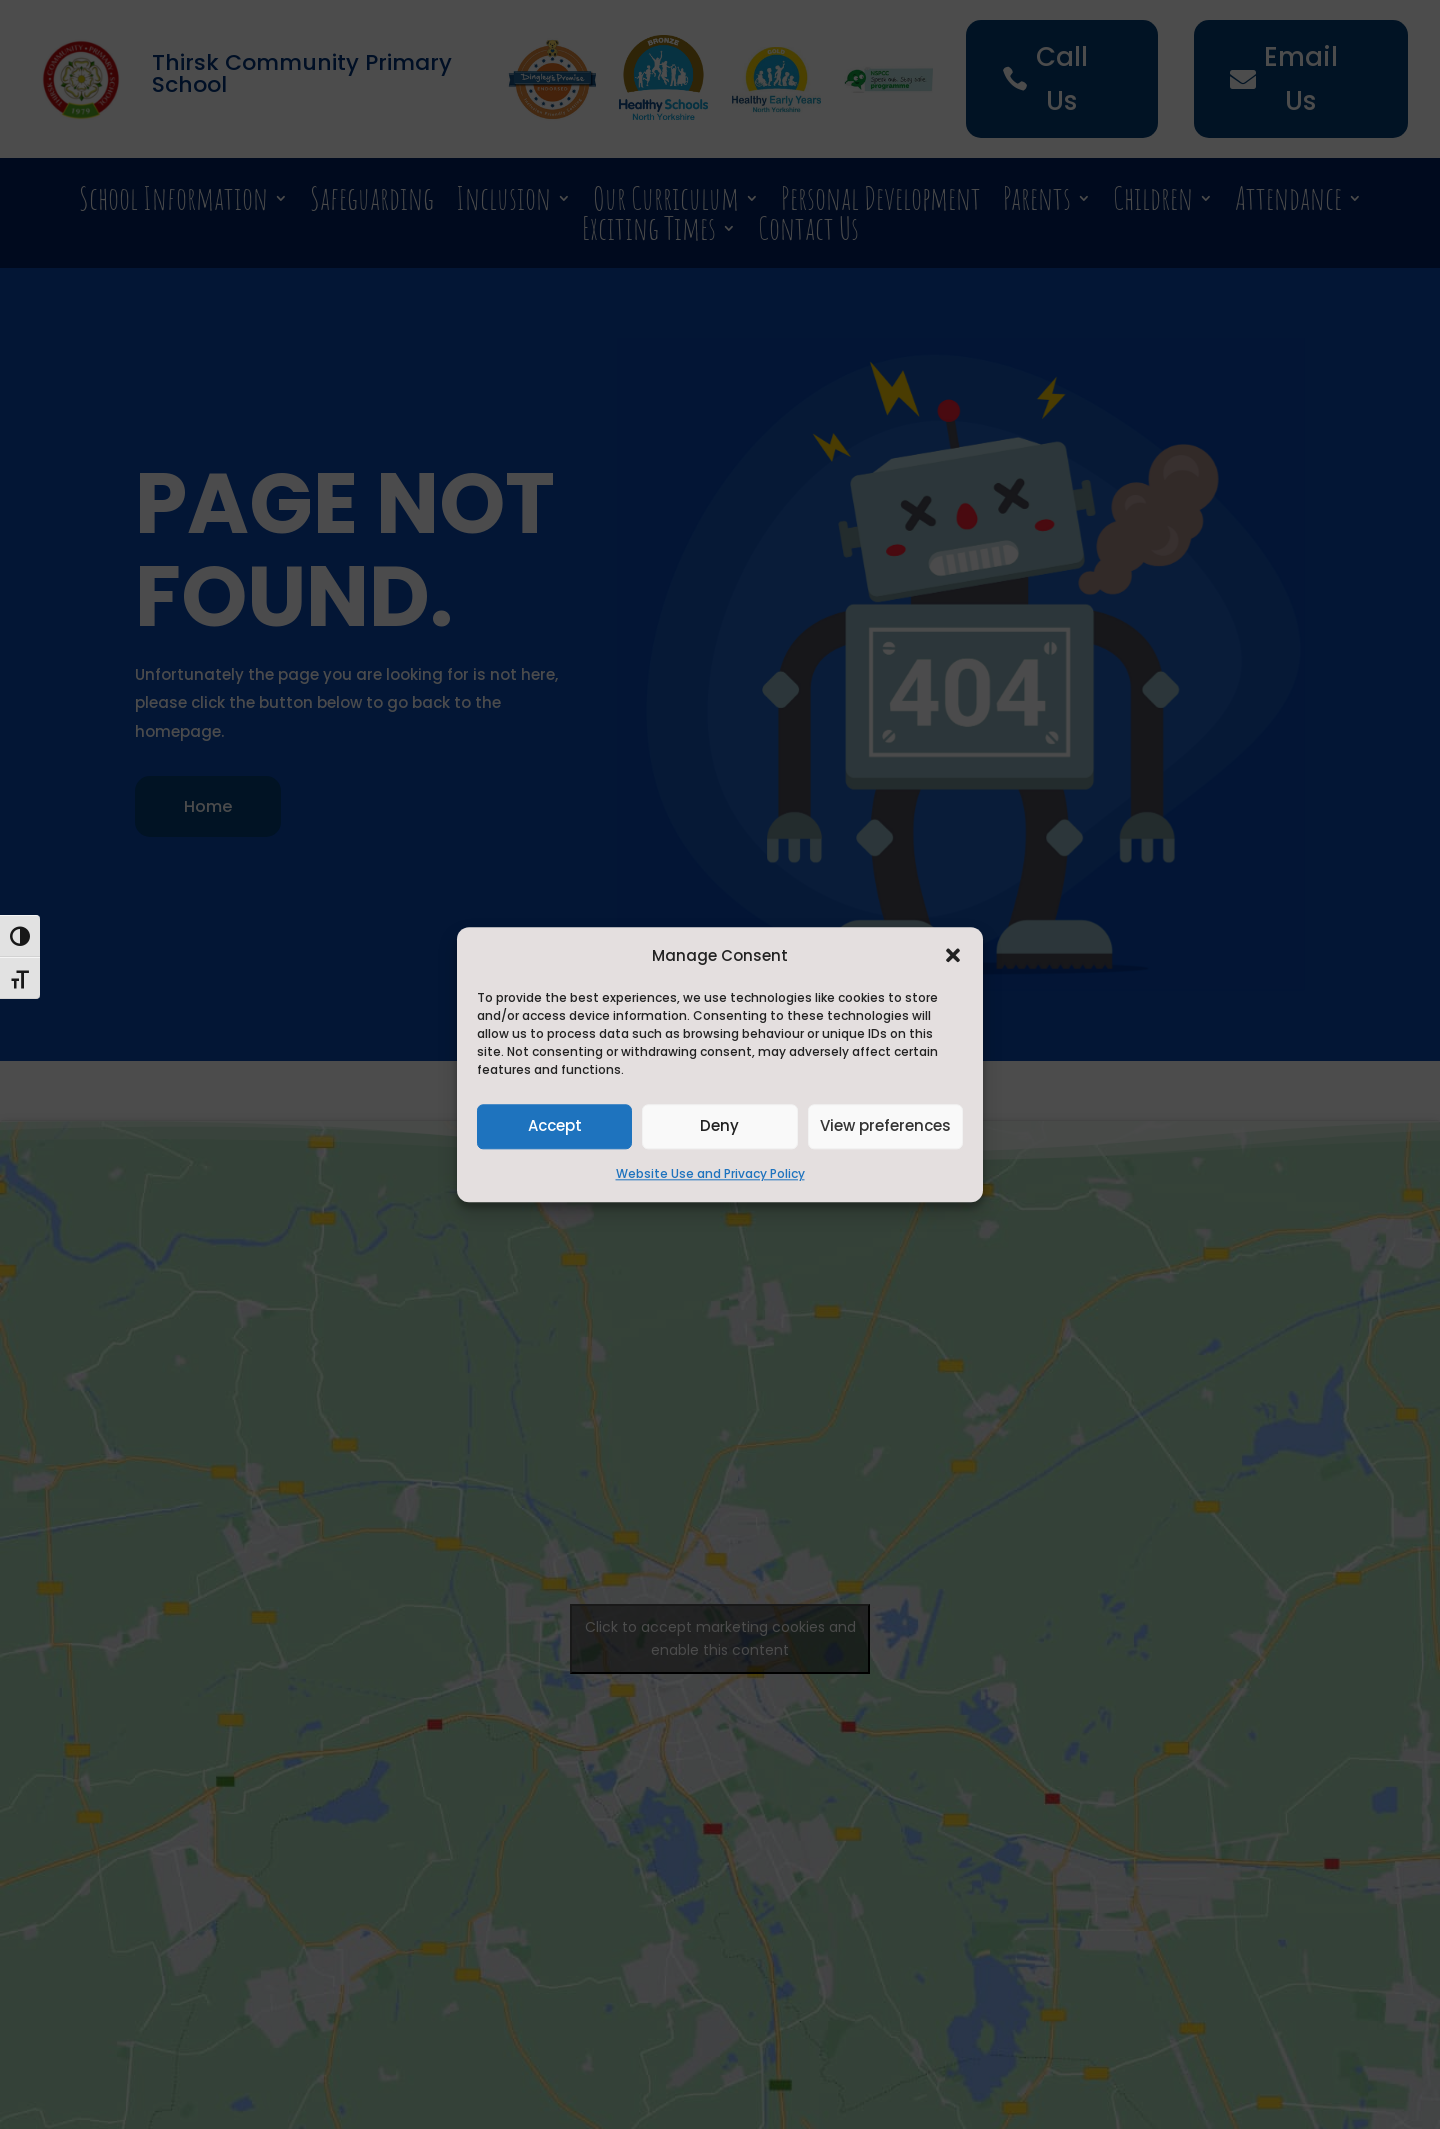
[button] (953, 955)
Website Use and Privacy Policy (710, 1173)
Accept (555, 1126)
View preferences (885, 1126)
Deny (719, 1126)
